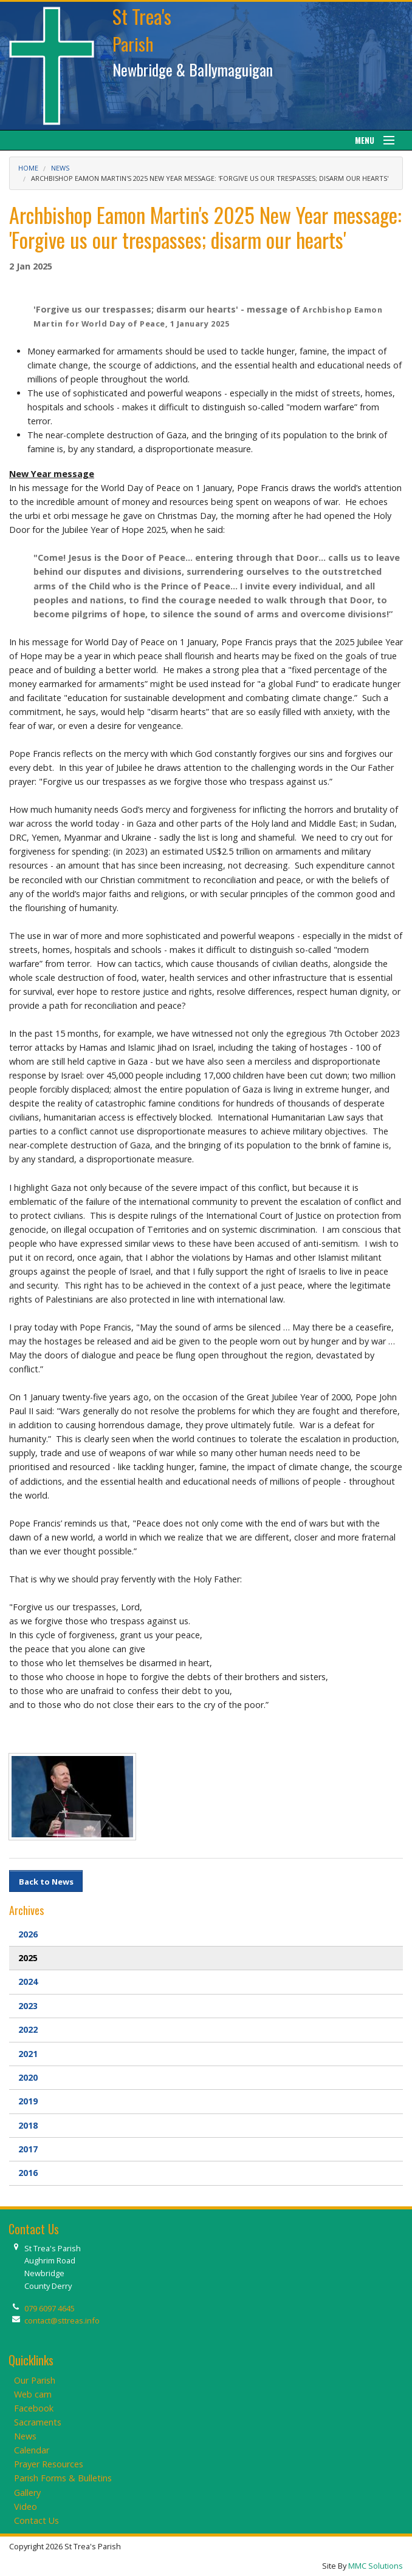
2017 (28, 2149)
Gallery (27, 2492)
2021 (28, 2053)
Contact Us (36, 2520)
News (60, 167)
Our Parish (34, 2380)
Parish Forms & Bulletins (63, 2478)
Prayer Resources (48, 2464)
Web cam (33, 2394)
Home (28, 167)
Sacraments (37, 2422)
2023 (28, 2006)
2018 (28, 2125)
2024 (28, 1981)
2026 (28, 1934)
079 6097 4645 (49, 2308)
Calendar (31, 2450)
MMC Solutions (375, 2565)
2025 (28, 1958)
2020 (28, 2077)
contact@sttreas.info (62, 2320)
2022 (28, 2029)
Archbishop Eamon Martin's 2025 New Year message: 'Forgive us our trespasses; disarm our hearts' (209, 178)
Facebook (33, 2408)
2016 (28, 2172)
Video (25, 2506)
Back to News (46, 1881)
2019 (28, 2101)
